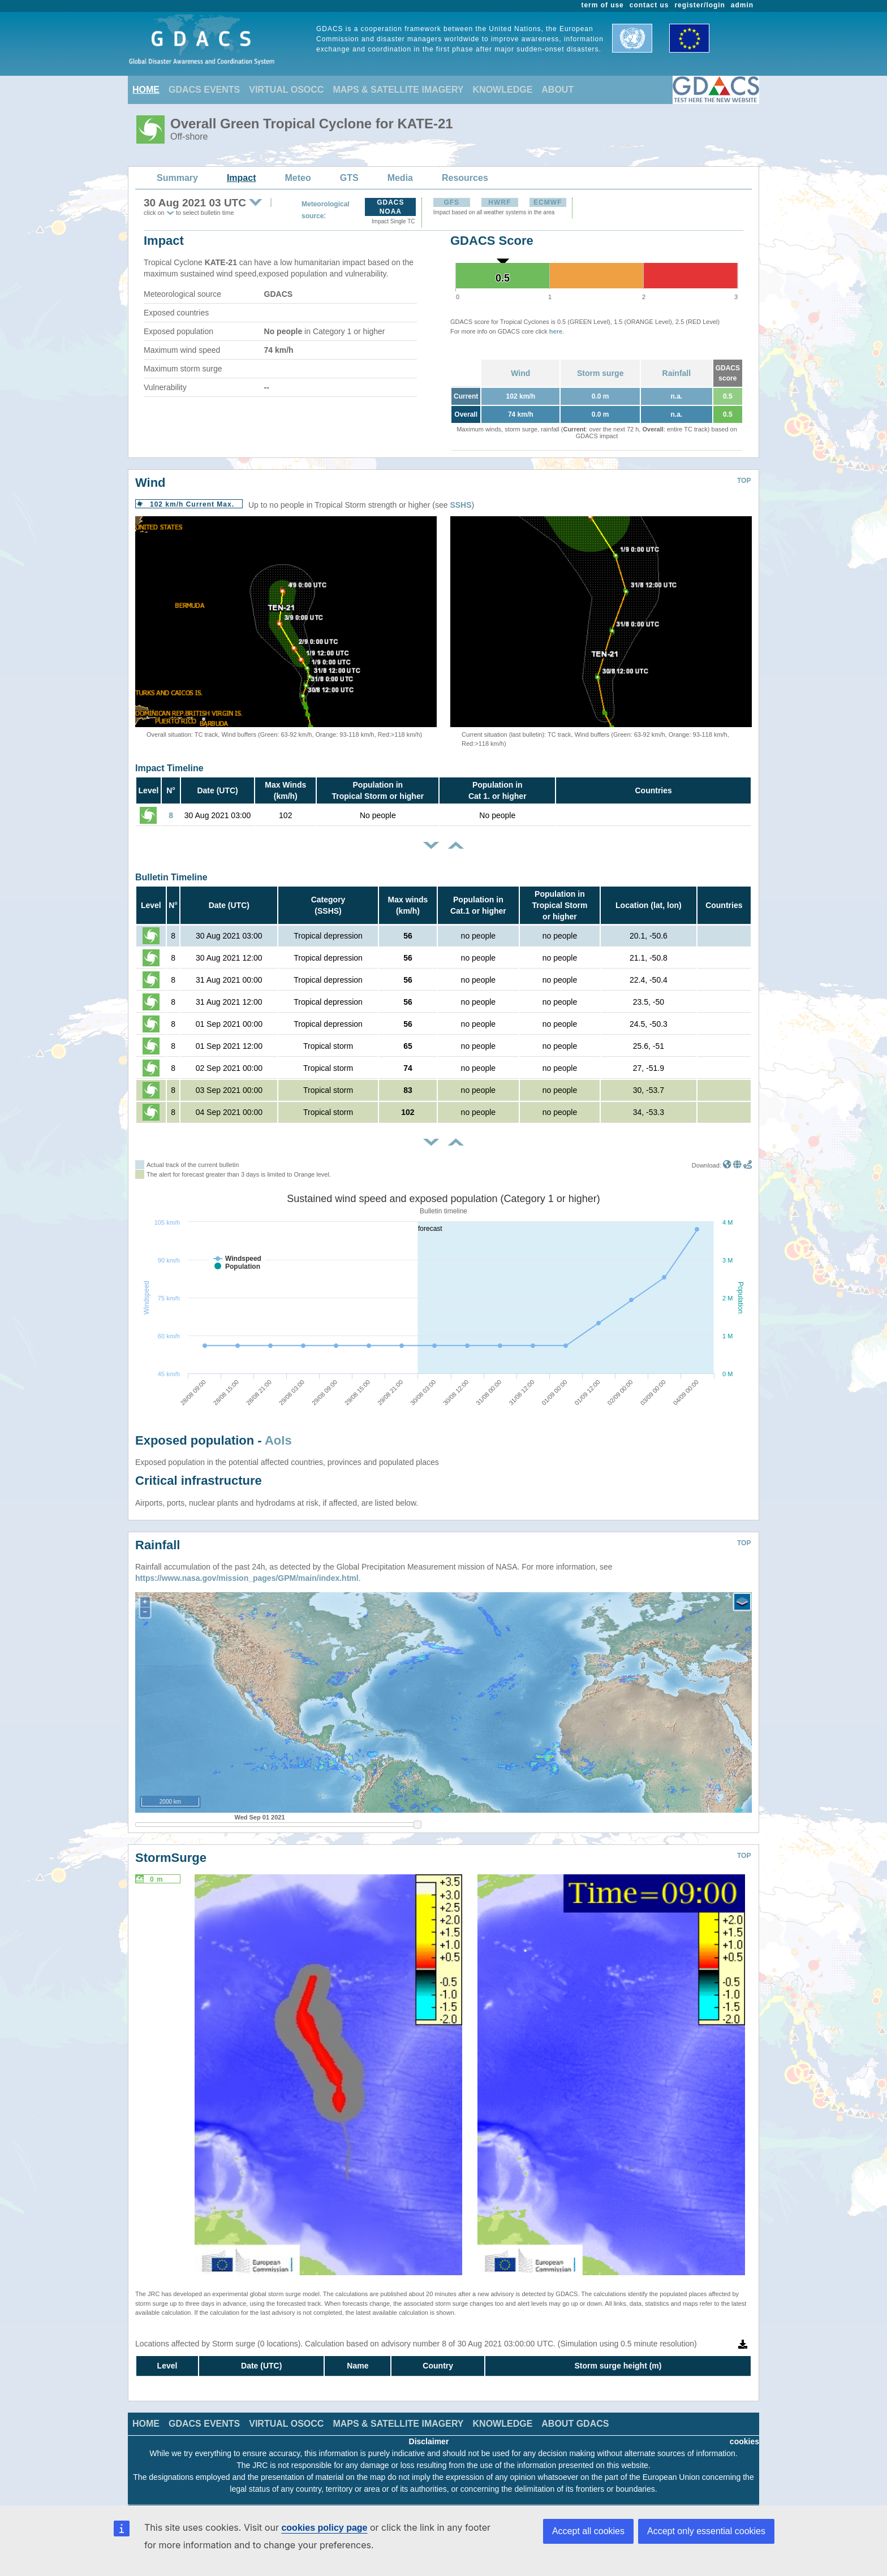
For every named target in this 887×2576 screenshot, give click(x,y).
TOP (744, 481)
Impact (241, 178)
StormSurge (170, 1858)
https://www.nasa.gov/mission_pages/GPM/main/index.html (247, 1578)
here (555, 331)
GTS (349, 178)
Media (400, 178)
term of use (603, 5)
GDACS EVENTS (204, 89)
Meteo (298, 178)
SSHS (460, 504)
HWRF (499, 202)
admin (742, 5)
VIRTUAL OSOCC (286, 89)
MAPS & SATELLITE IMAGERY (398, 89)
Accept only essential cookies (706, 2531)
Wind (520, 373)
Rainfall (676, 373)
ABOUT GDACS (575, 2423)
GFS (451, 202)
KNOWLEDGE (503, 89)
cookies (744, 2441)
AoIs (278, 1440)
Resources (465, 178)
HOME (146, 89)
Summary (177, 178)
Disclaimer (429, 2441)
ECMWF (547, 202)
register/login (699, 5)
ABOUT (557, 89)
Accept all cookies (588, 2531)
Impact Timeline (169, 768)
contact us (649, 5)
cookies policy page (324, 2527)
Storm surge (600, 373)
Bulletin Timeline (171, 877)
